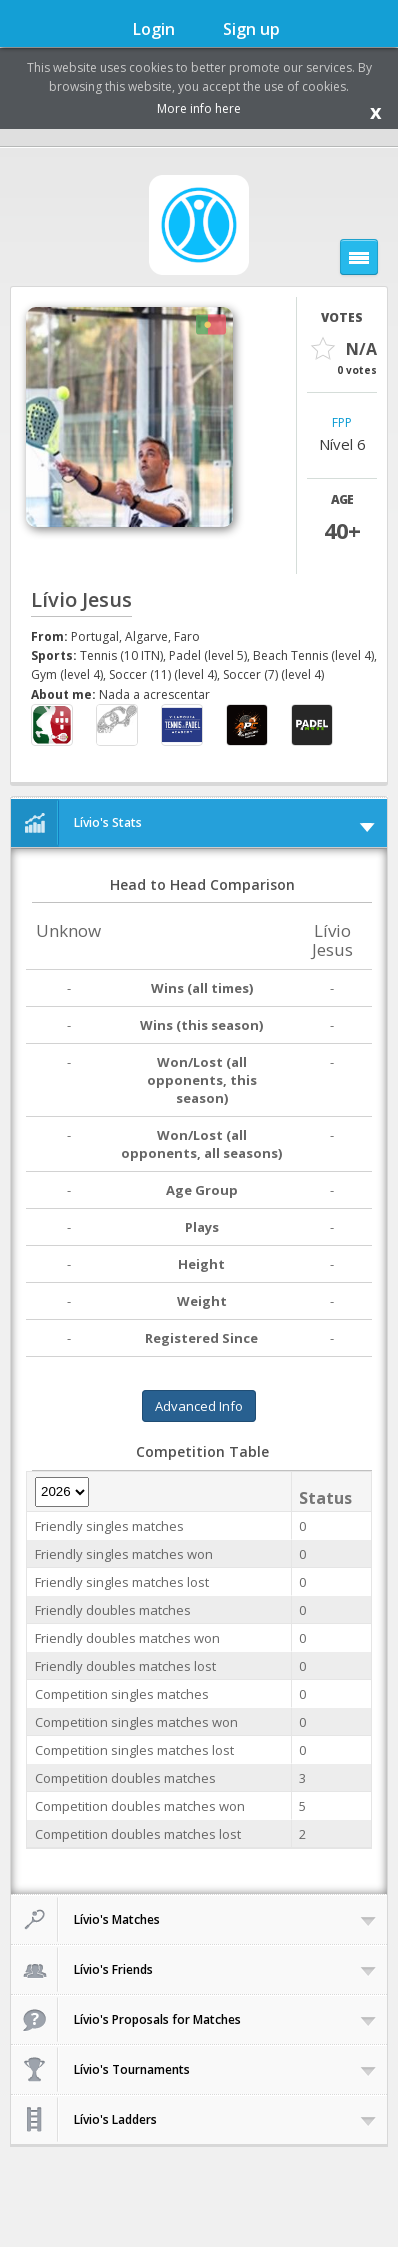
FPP (342, 423)
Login (154, 29)
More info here (199, 108)
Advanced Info (199, 1406)
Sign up (251, 29)
